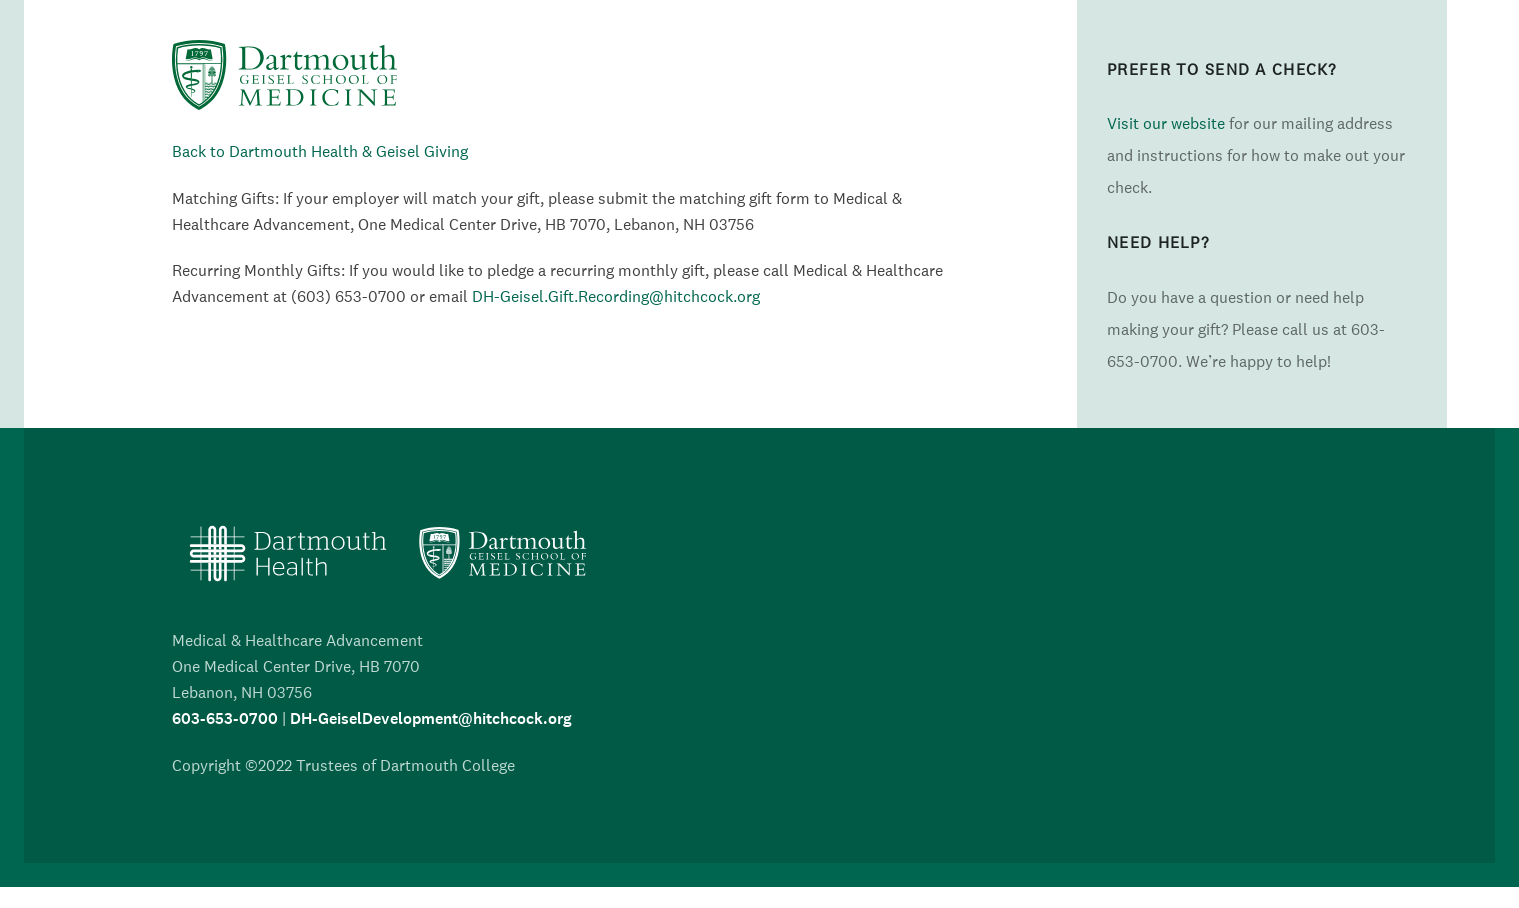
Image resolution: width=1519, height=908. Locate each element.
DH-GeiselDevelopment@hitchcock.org (431, 718)
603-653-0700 (225, 718)
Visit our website (1166, 123)
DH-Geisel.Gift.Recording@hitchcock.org (616, 296)
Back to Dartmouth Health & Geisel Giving (320, 151)
